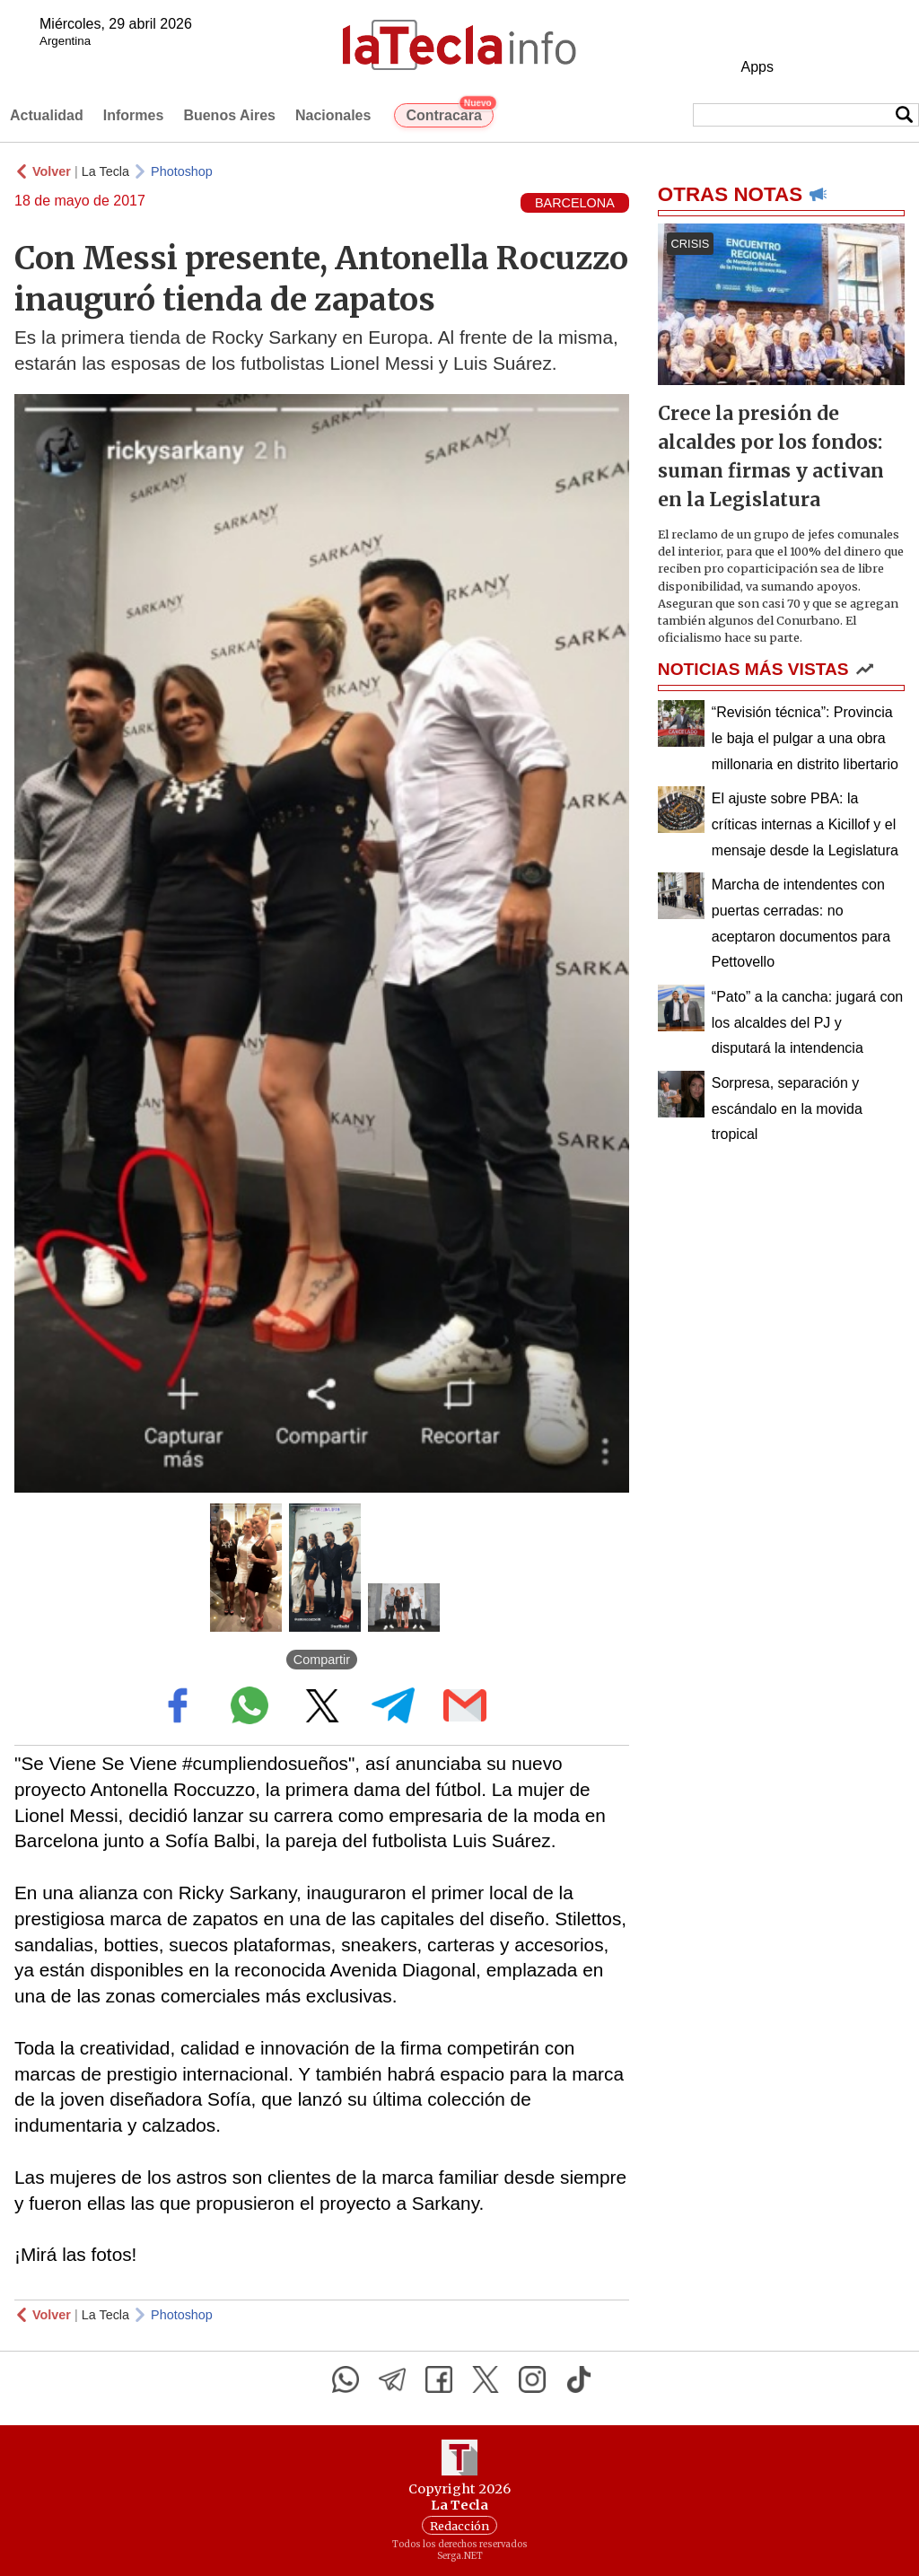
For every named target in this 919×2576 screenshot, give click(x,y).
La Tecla (105, 171)
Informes (133, 115)
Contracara (449, 113)
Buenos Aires (229, 115)
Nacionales (333, 115)
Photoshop (182, 171)
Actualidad (46, 115)
